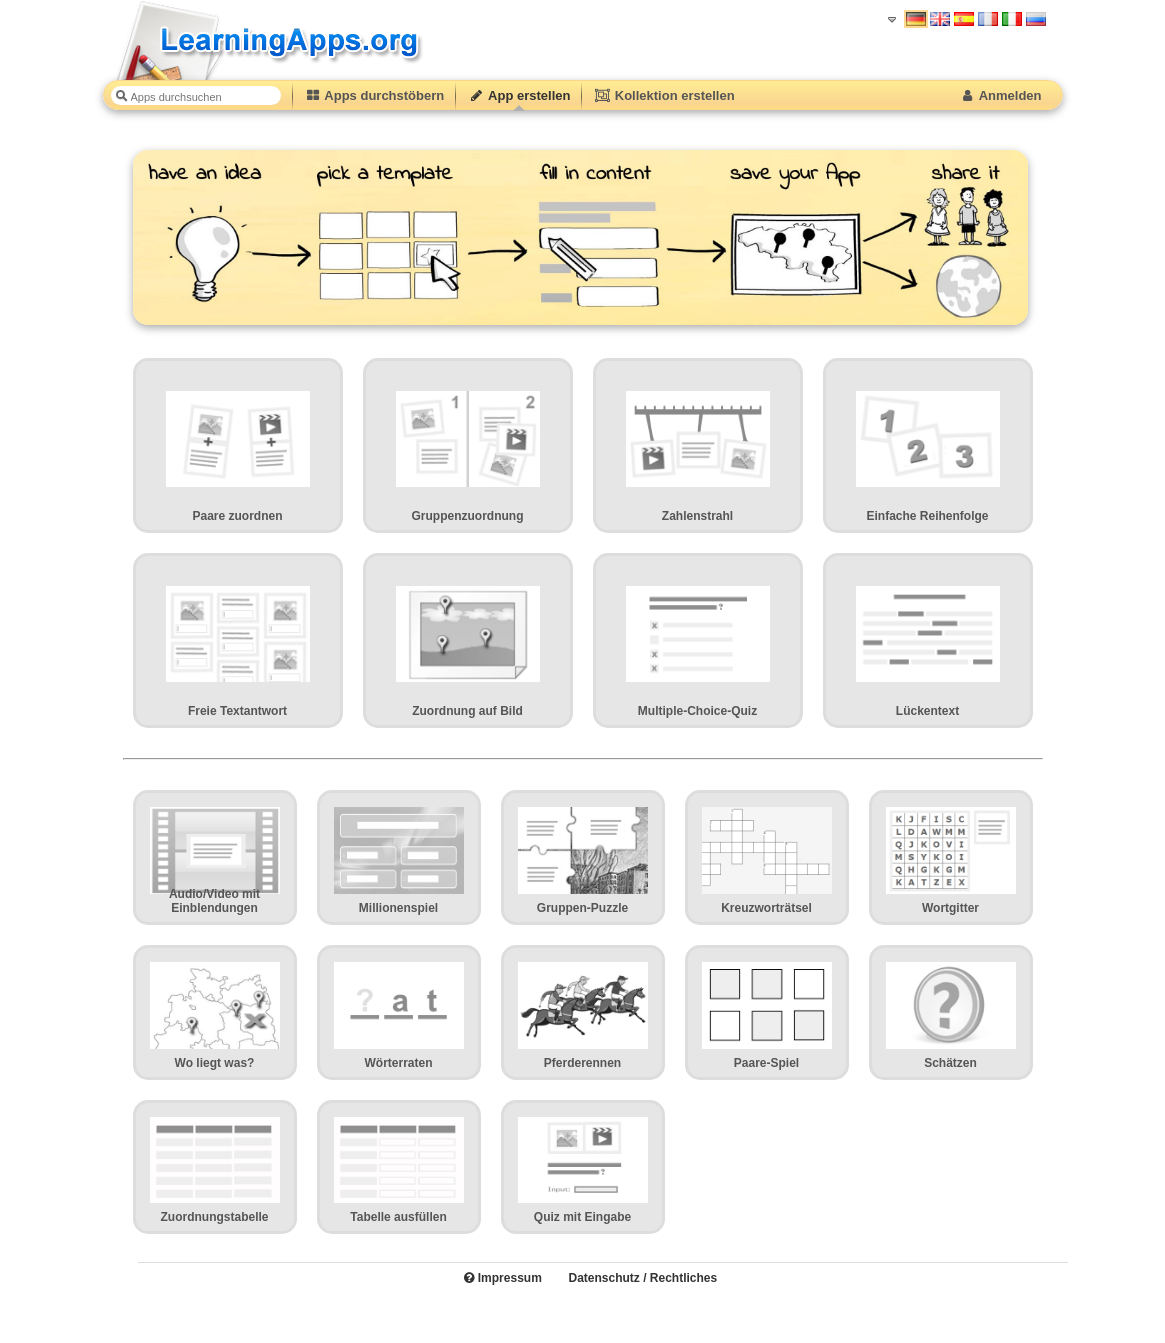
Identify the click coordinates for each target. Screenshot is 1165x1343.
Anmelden (1000, 95)
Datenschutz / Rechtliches (642, 1278)
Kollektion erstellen (664, 95)
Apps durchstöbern (375, 95)
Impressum (502, 1278)
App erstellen (519, 95)
